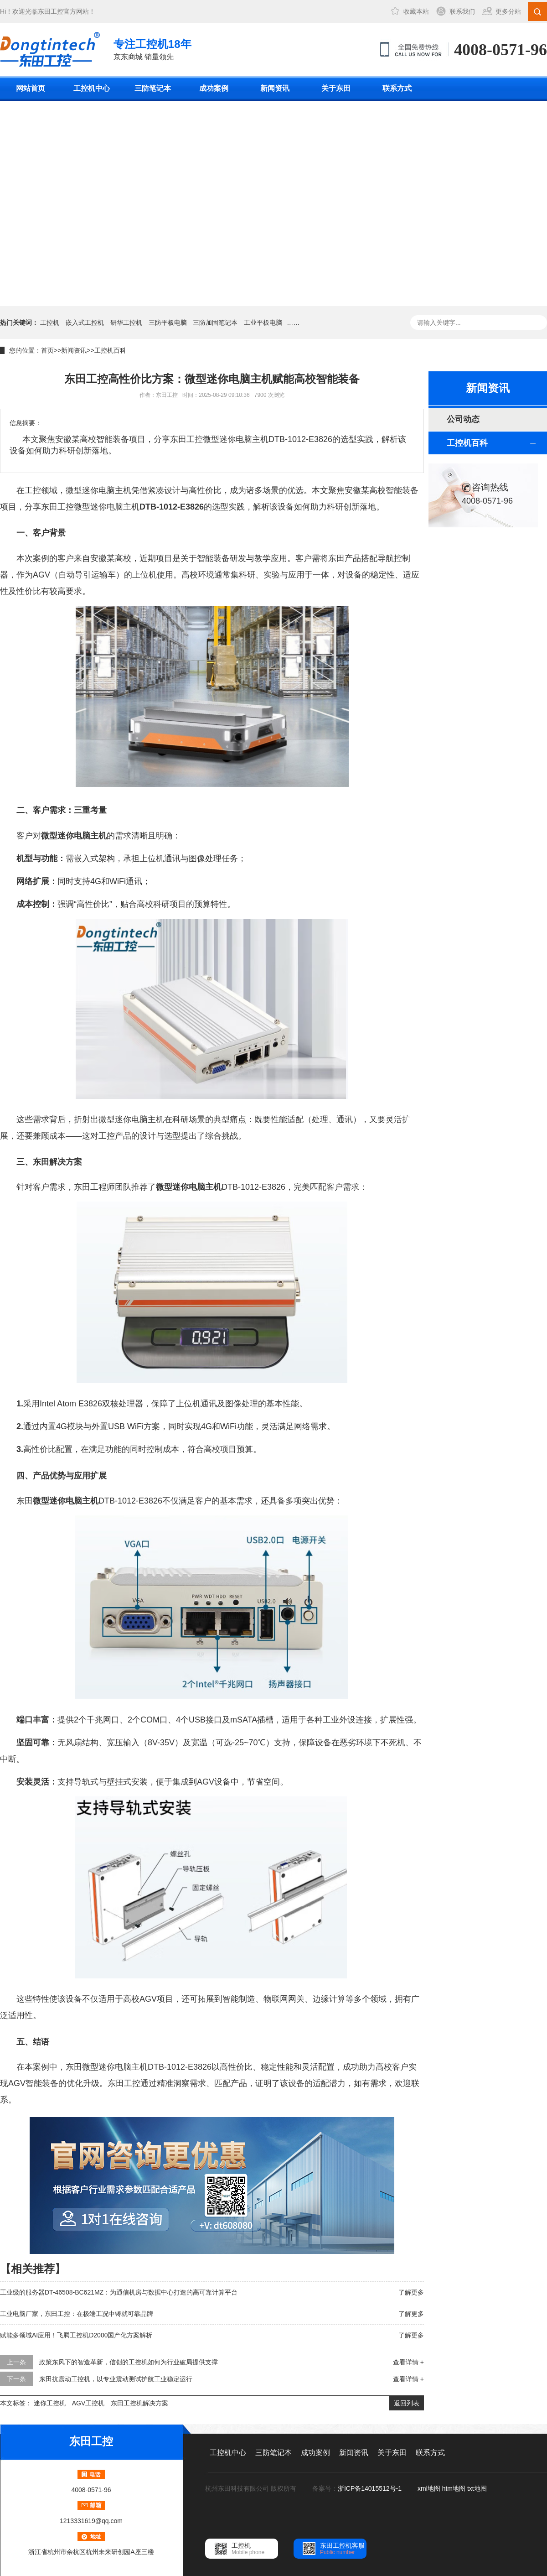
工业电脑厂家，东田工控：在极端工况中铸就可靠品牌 (76, 2313)
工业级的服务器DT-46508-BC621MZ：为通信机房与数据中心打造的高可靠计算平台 (118, 2292)
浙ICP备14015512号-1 (370, 2488)
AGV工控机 (88, 2403)
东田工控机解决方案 (139, 2403)
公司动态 (463, 419)
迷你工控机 (50, 2403)
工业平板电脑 (263, 322)
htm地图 (453, 2488)
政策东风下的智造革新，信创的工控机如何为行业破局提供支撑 (128, 2362)
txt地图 (477, 2488)
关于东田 (336, 88)
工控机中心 (91, 88)
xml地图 (429, 2488)
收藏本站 (416, 11)
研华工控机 (126, 322)
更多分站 (508, 11)
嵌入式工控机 (85, 322)
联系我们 (462, 11)
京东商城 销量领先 (152, 48)
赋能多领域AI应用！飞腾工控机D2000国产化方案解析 (76, 2335)
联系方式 (397, 88)
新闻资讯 (274, 88)
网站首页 (30, 88)
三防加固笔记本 (215, 322)
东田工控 (50, 11)
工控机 (49, 322)
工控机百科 (110, 350)
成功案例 (213, 88)
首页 (47, 350)
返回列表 (406, 2403)
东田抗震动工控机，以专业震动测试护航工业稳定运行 (115, 2379)
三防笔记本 (152, 88)
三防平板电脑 (168, 322)
